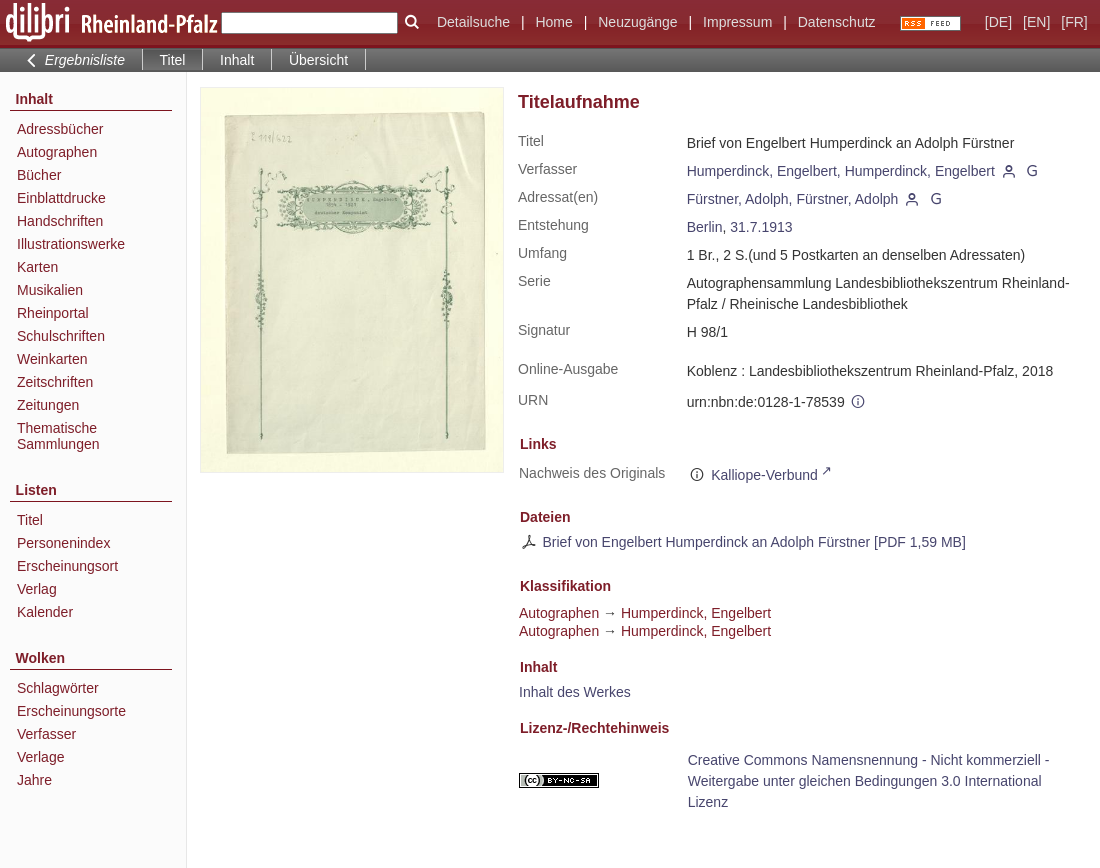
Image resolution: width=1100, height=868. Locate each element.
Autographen (57, 152)
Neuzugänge (637, 22)
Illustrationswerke (71, 244)
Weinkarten (52, 359)
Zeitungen (48, 405)
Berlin (705, 227)
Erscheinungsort (67, 566)
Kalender (45, 612)
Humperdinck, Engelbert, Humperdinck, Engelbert (841, 171)
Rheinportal (53, 313)
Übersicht (318, 60)
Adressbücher (60, 129)
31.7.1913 (761, 227)
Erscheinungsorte (71, 711)
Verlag (37, 589)
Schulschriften (61, 336)
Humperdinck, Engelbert (696, 613)
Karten (37, 267)
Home (553, 22)
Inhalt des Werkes (575, 692)
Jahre (34, 780)
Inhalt (237, 60)
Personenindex (63, 543)
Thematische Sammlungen (58, 436)
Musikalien (50, 290)
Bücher (39, 175)
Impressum (737, 22)
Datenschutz (837, 22)
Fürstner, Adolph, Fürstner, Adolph (793, 199)
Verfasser (46, 734)
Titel (30, 520)
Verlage (40, 757)
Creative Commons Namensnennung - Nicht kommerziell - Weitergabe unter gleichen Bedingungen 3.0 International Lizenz (869, 781)
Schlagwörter (58, 688)
